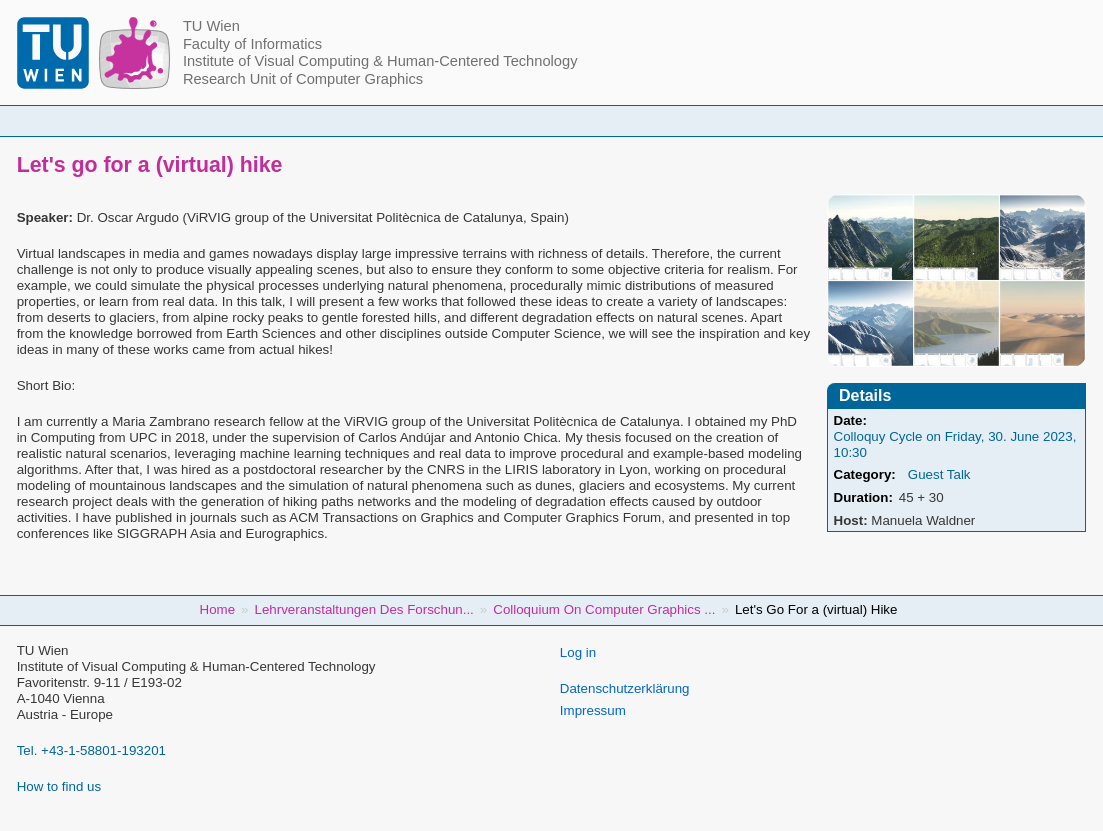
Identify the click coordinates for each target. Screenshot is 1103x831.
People (343, 120)
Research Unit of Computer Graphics (303, 79)
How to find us (59, 786)
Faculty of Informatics (252, 44)
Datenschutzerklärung (625, 688)
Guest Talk (939, 474)
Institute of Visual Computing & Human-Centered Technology (380, 61)
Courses (428, 120)
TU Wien (211, 26)
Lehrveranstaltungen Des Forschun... (364, 609)
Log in (578, 652)
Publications (753, 120)
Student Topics (536, 120)
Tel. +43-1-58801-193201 (91, 750)
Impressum (593, 710)
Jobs (843, 120)
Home (264, 120)
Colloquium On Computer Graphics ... (604, 609)
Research (648, 120)
